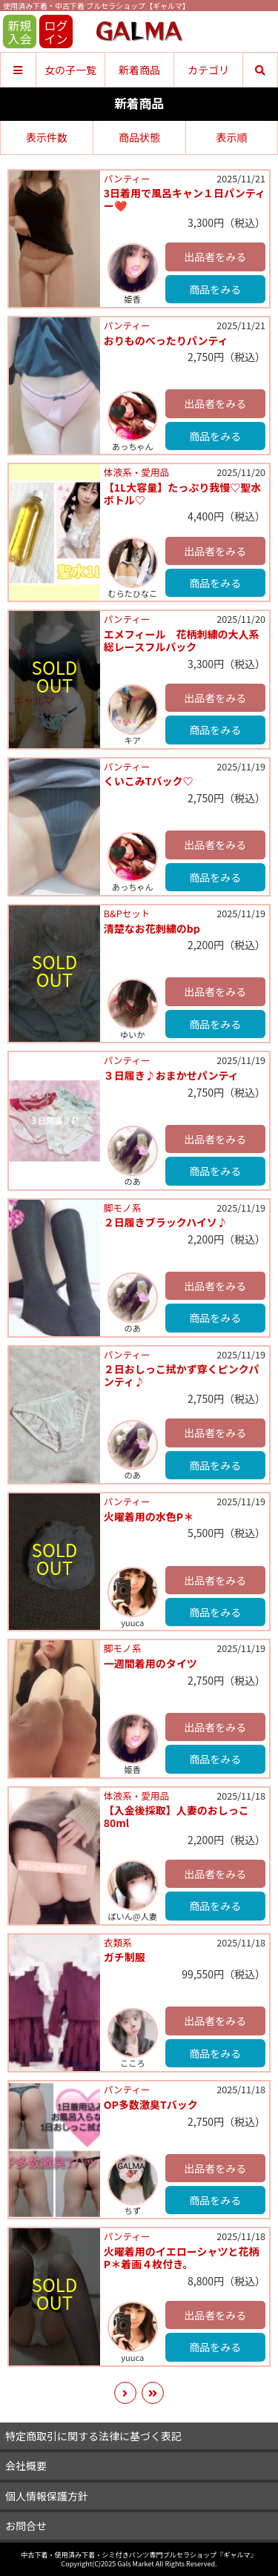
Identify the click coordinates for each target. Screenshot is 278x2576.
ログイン (55, 31)
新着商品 (139, 69)
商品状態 (139, 137)
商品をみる (215, 289)
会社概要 (26, 2465)
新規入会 (19, 31)
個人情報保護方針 (46, 2496)
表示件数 (46, 137)
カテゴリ (208, 69)
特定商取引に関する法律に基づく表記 (93, 2435)
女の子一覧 (70, 69)
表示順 (231, 137)
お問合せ (26, 2525)
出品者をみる (215, 256)
